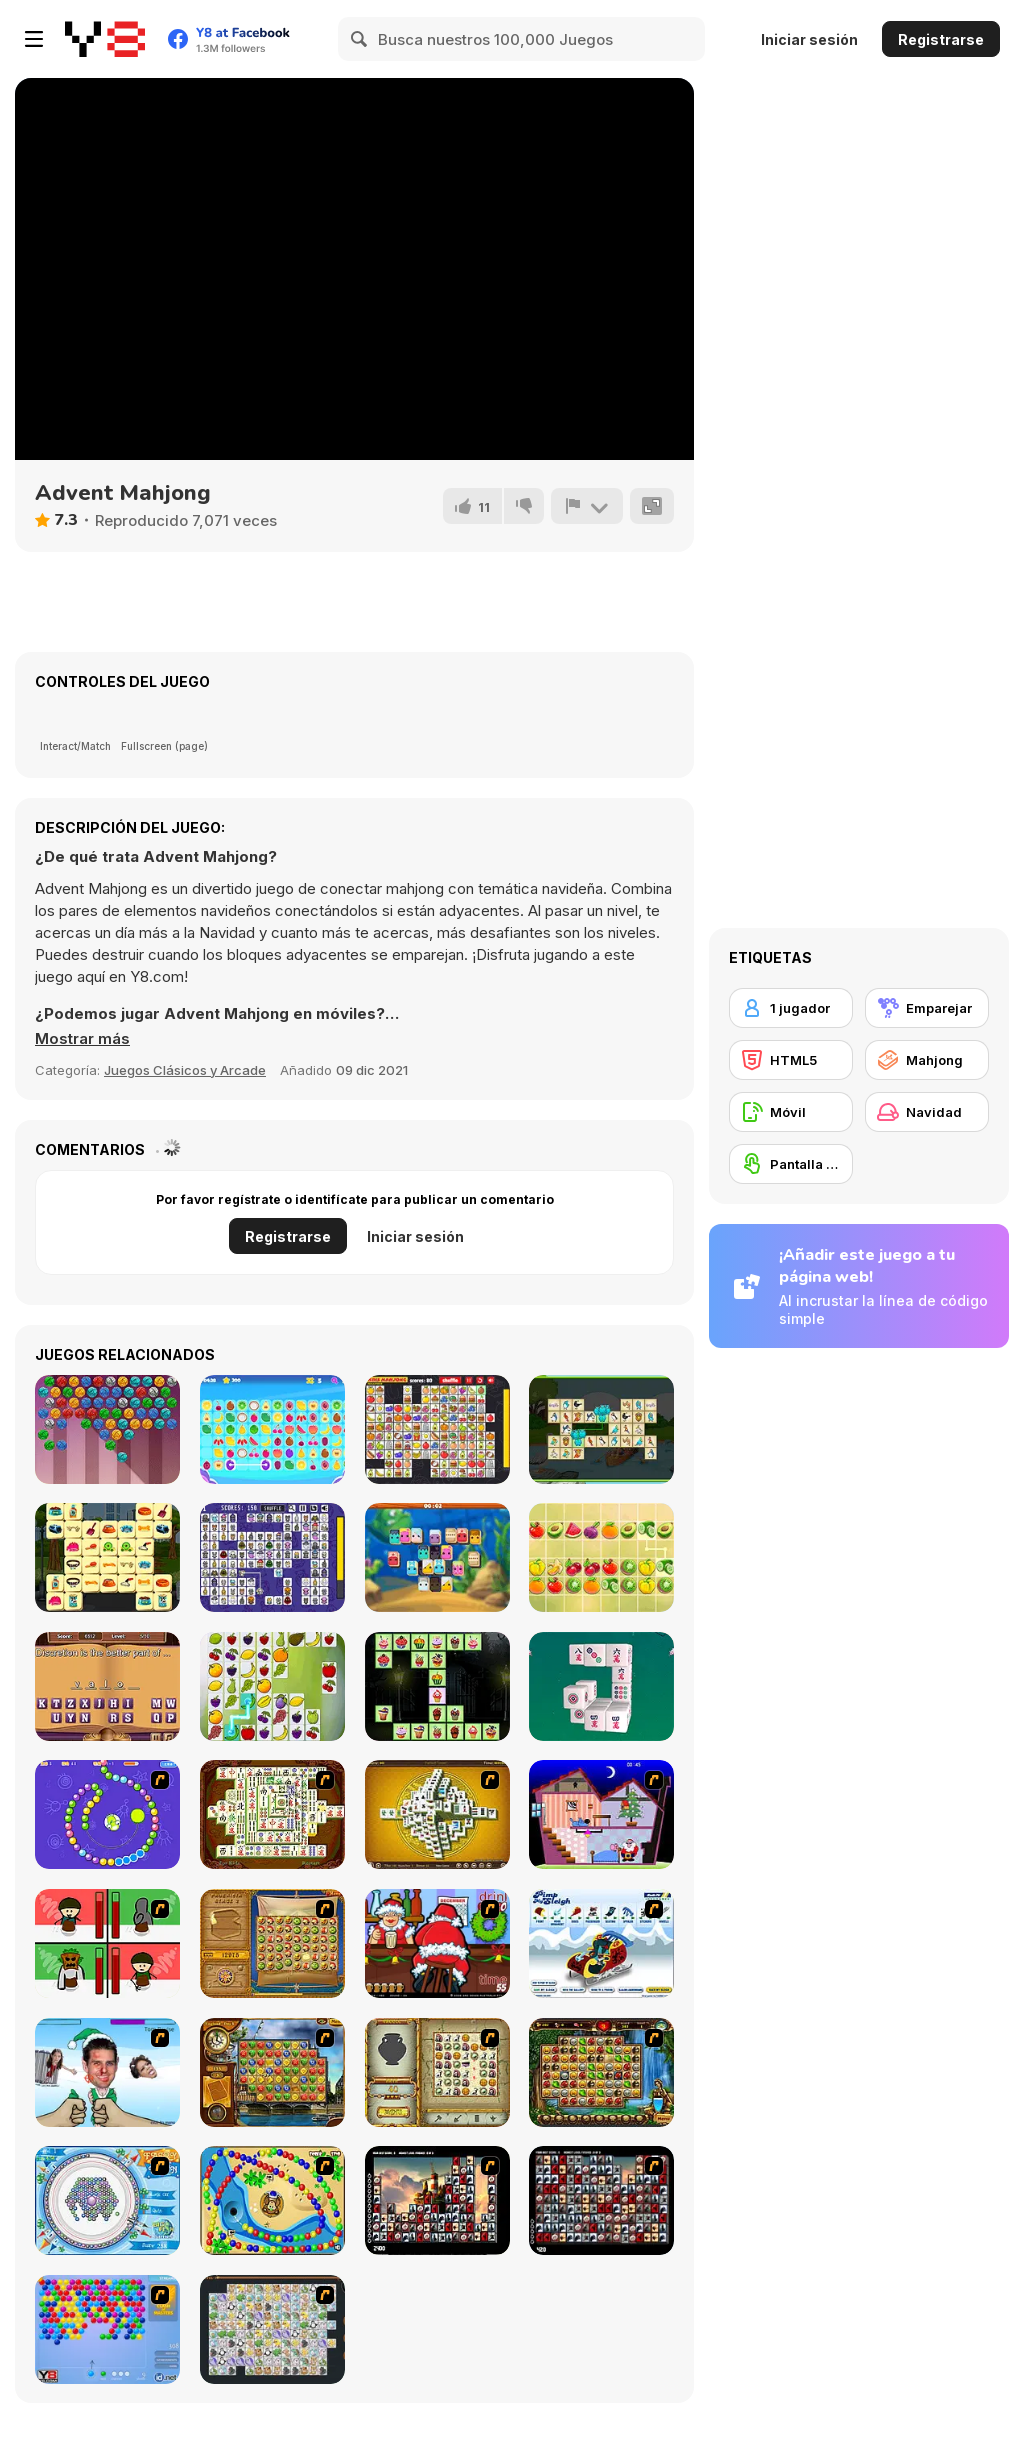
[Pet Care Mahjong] (107, 1557)
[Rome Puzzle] (601, 2072)
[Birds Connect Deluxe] (601, 1429)
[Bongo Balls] (272, 2200)
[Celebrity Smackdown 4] (107, 2072)
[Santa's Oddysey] (601, 1814)
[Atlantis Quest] (437, 2072)
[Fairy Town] (107, 2200)
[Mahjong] (927, 1060)
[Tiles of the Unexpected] (437, 2200)
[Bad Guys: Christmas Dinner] (107, 1943)
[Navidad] (927, 1112)
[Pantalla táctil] (791, 1164)
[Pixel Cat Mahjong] (272, 1557)
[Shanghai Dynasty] (272, 1814)
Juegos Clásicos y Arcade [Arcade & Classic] (185, 1070)
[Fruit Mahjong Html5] (601, 1557)
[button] (82, 1039)
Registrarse (941, 39)
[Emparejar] (927, 1008)
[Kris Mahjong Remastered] (437, 1429)
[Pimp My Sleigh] (601, 1943)
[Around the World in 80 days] (272, 2072)
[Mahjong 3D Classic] (601, 1686)
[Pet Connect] (272, 2329)
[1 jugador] (791, 1008)
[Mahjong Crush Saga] (437, 1557)
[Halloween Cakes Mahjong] (437, 1686)
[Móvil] (791, 1112)
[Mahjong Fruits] (272, 1686)
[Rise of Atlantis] (272, 1943)
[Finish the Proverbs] (107, 1686)
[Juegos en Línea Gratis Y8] (105, 39)
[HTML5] (791, 1060)
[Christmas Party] (437, 1943)
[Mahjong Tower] (437, 1814)
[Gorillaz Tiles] (601, 2200)
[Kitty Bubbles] (107, 1429)
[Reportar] (587, 506)
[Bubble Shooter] (107, 2329)
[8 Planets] (107, 1814)
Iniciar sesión (809, 39)
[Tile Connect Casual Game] (272, 1429)
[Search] (360, 39)
